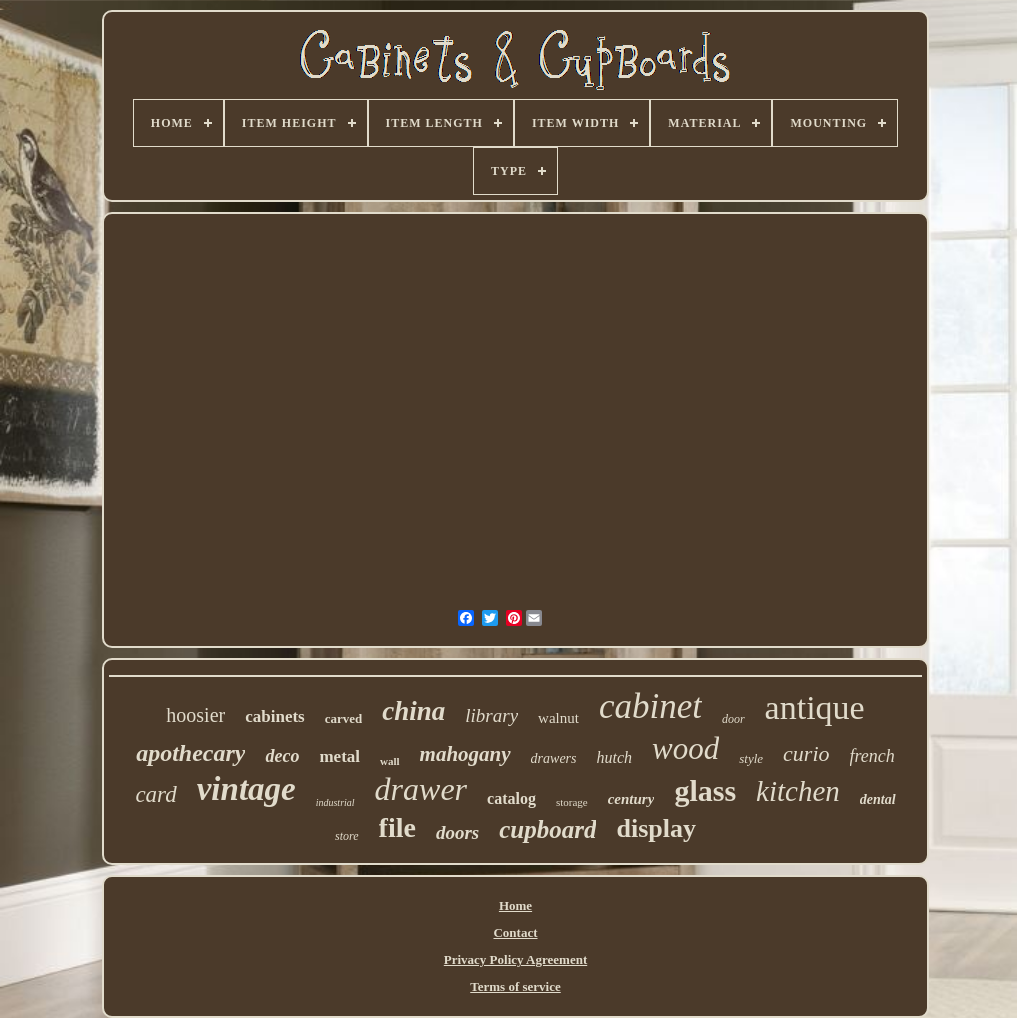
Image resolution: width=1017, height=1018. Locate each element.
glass (705, 790)
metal (339, 756)
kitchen (798, 791)
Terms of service (515, 986)
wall (390, 761)
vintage (246, 789)
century (631, 799)
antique (815, 707)
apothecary (190, 753)
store (347, 836)
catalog (511, 798)
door (733, 719)
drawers (554, 758)
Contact (515, 932)
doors (457, 832)
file (397, 827)
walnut (558, 718)
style (751, 758)
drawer (421, 789)
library (491, 715)
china (413, 711)
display (656, 828)
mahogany (465, 754)
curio (806, 753)
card (155, 794)
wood (685, 748)
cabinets (275, 716)
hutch (615, 757)
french (872, 756)
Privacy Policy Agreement (515, 959)
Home (515, 905)
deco (282, 756)
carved (344, 718)
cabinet (650, 706)
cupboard (547, 829)
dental (878, 799)
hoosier (195, 715)
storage (572, 802)
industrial (335, 802)
